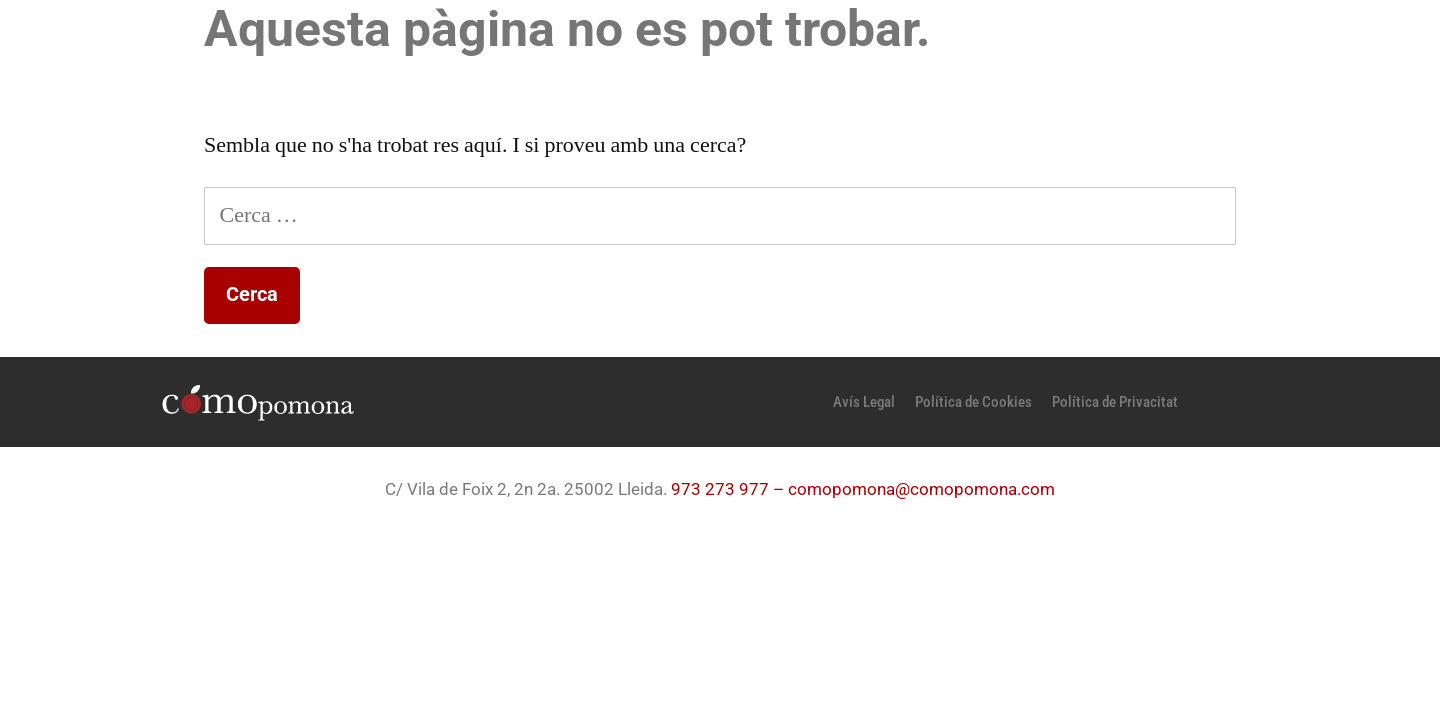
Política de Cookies (973, 402)
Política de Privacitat (1115, 402)
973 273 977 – (729, 489)
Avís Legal (864, 402)
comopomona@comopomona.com (921, 489)
